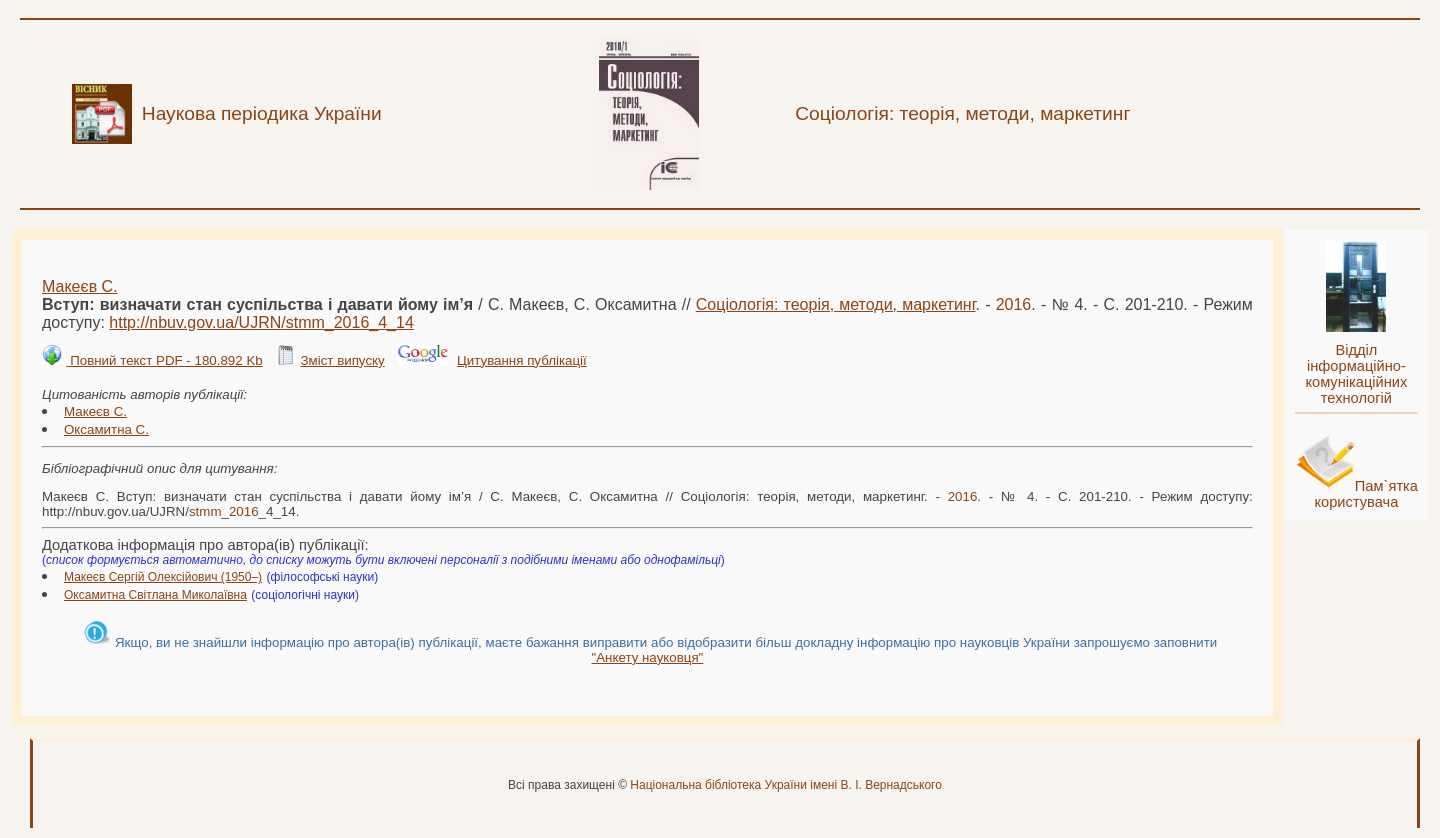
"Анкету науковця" (647, 657)
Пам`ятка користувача (1366, 494)
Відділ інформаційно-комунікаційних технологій (1356, 374)
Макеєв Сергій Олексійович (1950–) (163, 577)
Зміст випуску (342, 360)
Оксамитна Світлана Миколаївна (155, 595)
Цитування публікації (522, 360)
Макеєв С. (80, 286)
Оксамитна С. (106, 429)
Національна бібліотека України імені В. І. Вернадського (786, 785)
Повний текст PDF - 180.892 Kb (164, 360)
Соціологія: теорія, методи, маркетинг (836, 304)
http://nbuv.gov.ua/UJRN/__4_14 (261, 322)
